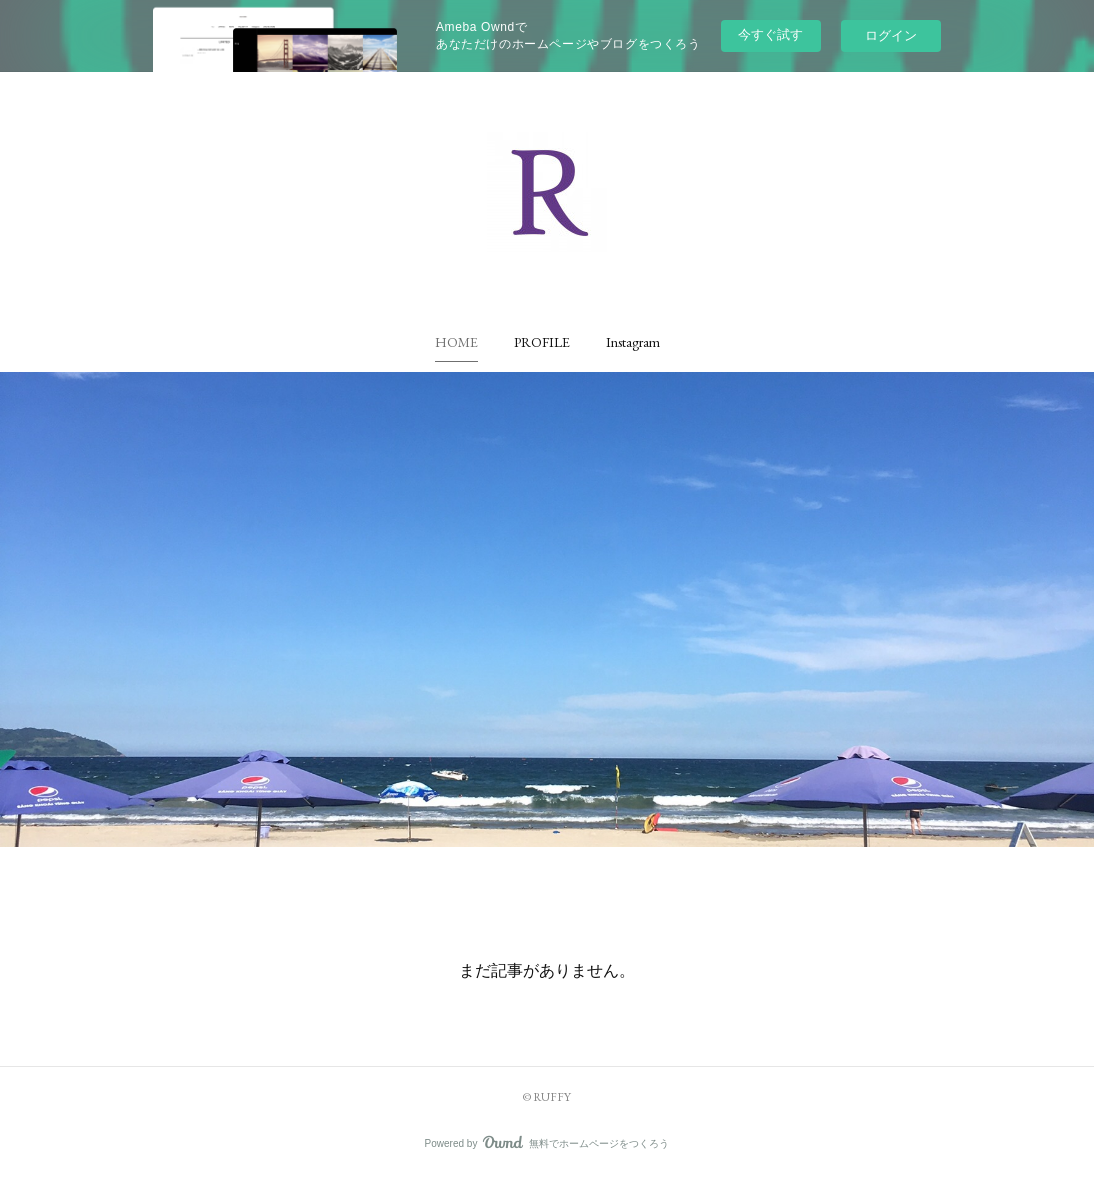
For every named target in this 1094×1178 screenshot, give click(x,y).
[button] (456, 342)
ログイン (891, 35)
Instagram (633, 342)
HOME (456, 342)
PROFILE (542, 342)
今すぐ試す (770, 34)
